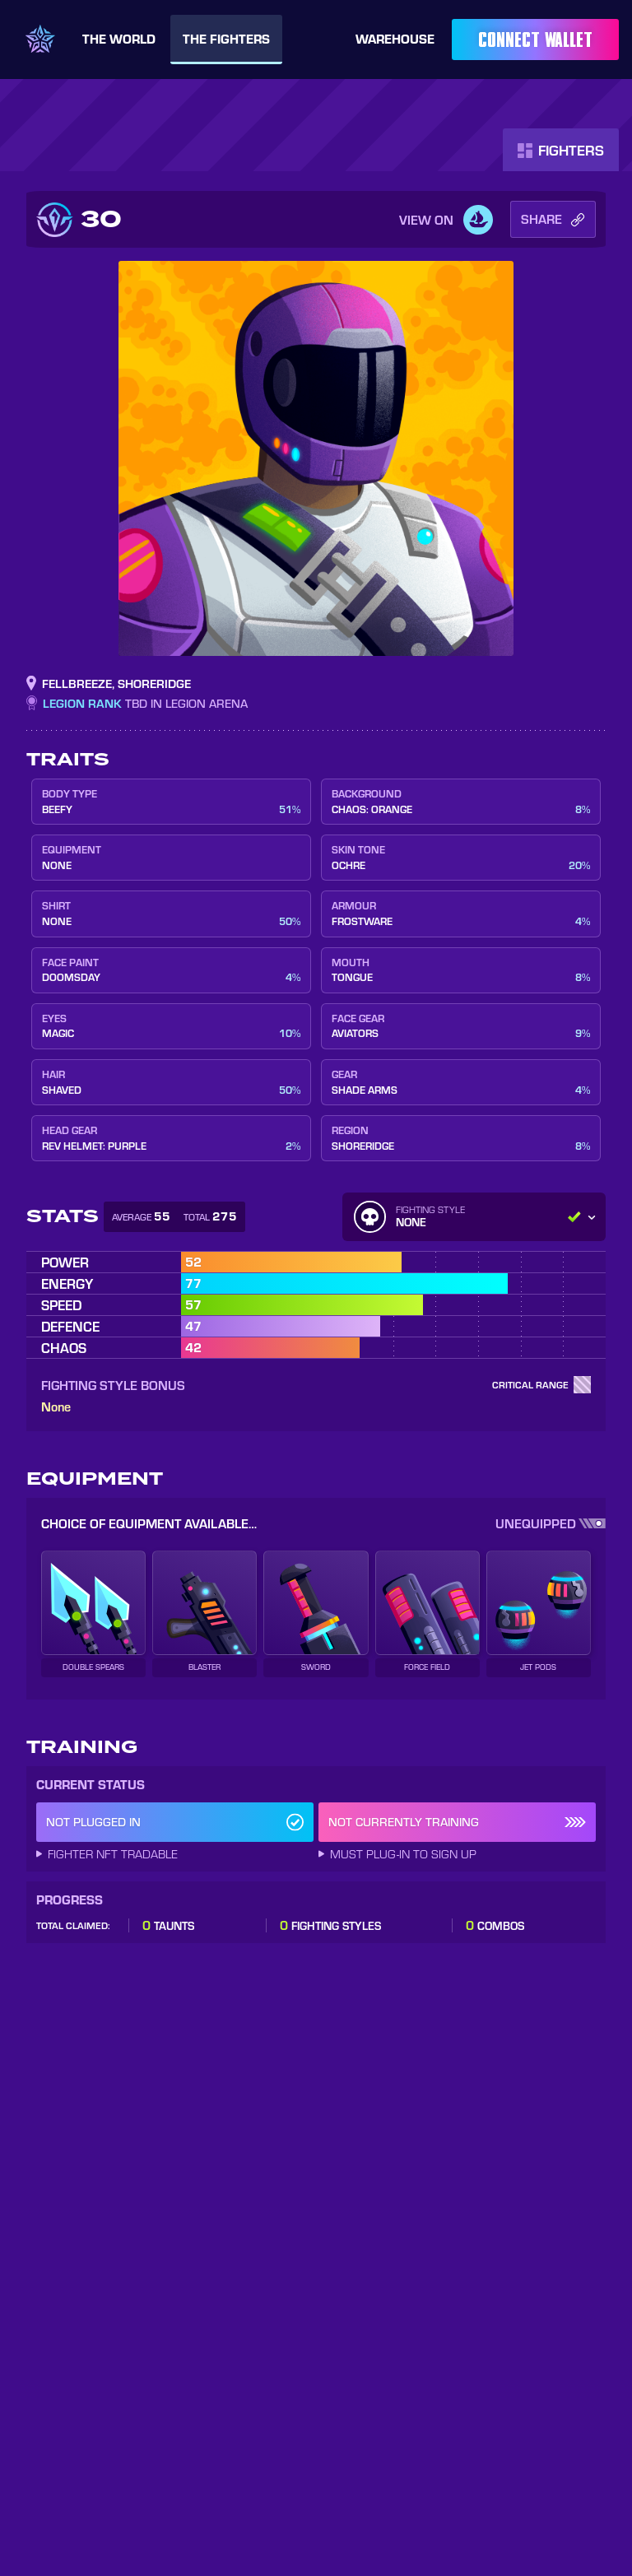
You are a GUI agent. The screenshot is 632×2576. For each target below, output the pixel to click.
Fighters (226, 39)
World (119, 39)
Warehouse (395, 38)
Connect (535, 39)
